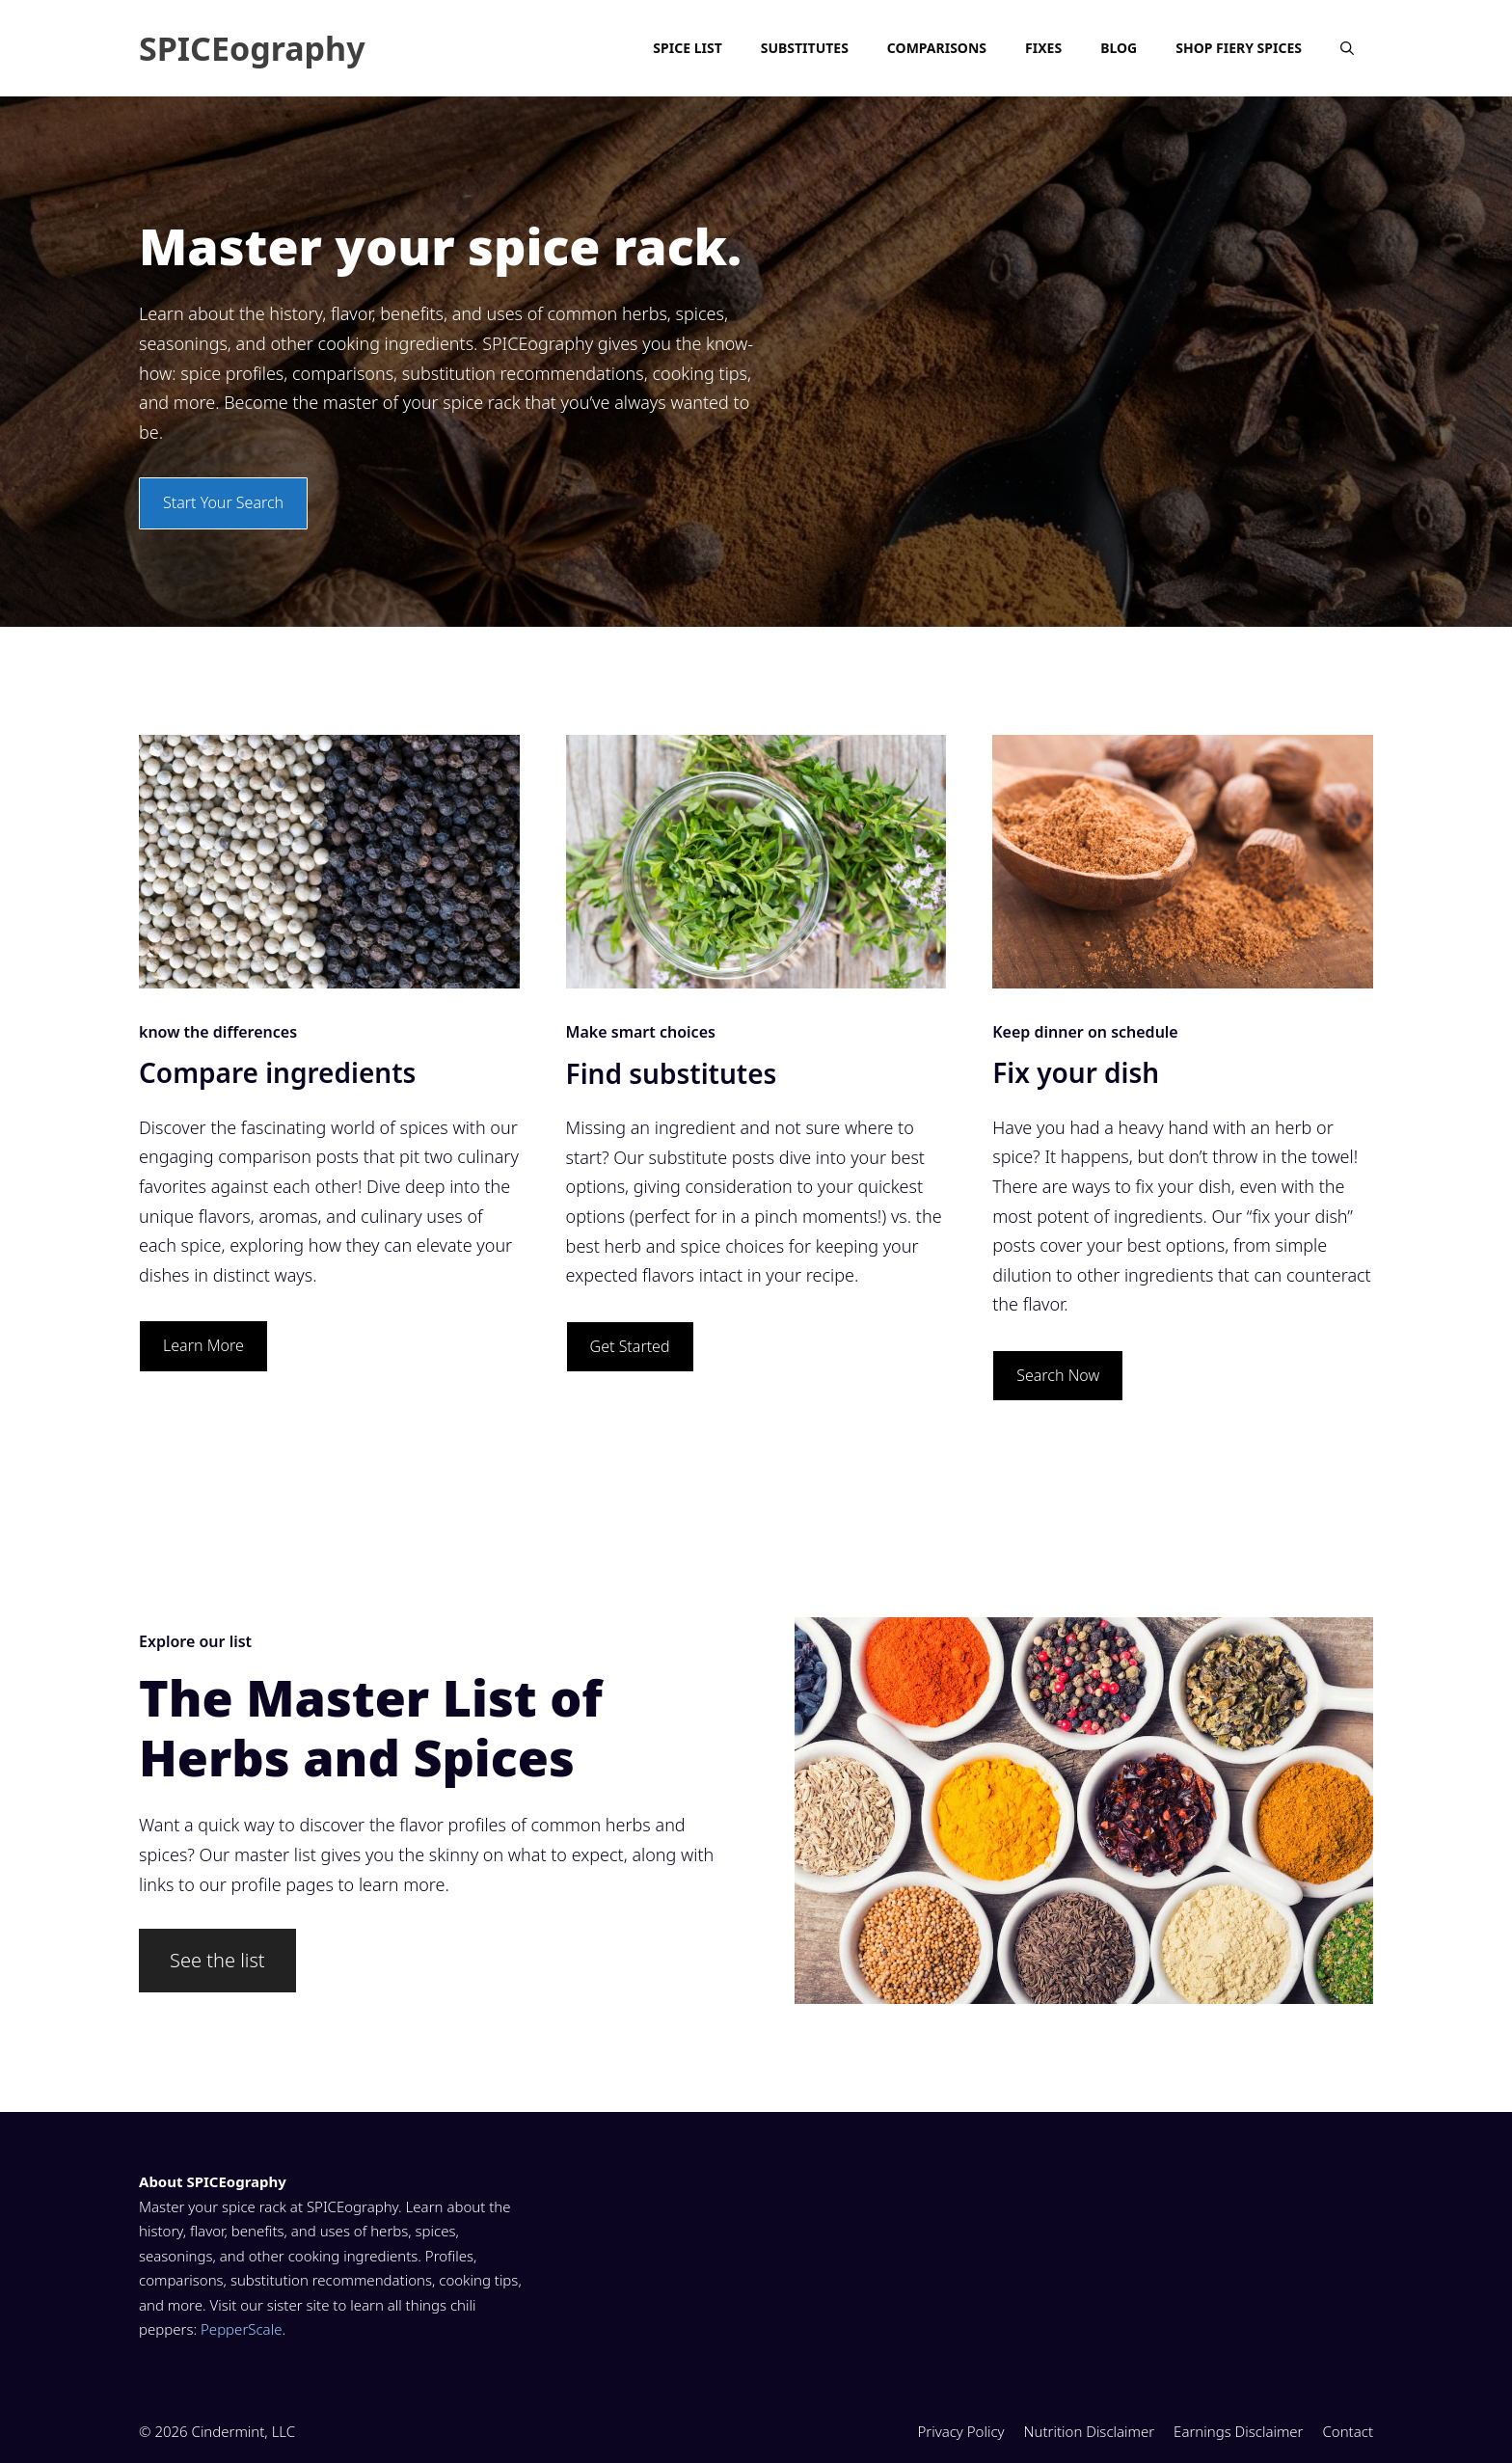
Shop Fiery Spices (1238, 48)
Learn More (203, 1345)
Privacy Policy (960, 2431)
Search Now (1057, 1375)
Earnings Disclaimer (1238, 2431)
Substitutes (805, 48)
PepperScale (241, 2329)
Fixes (1043, 48)
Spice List (687, 48)
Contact (1347, 2431)
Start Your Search (223, 502)
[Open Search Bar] (1347, 48)
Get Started (630, 1346)
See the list (217, 1960)
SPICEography (252, 48)
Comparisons (936, 48)
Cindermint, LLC (244, 2431)
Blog (1118, 48)
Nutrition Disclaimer (1089, 2431)
